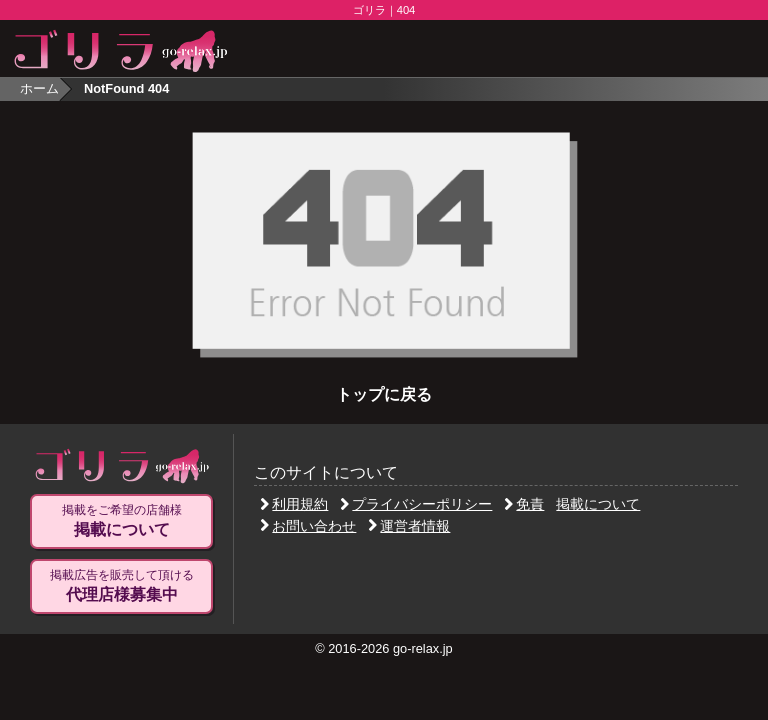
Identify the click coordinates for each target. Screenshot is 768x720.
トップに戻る (384, 394)
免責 (524, 504)
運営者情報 (409, 526)
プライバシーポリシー (416, 504)
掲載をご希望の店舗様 (121, 521)
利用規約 (294, 504)
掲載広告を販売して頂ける (121, 586)
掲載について (598, 504)
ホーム (39, 88)
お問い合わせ (308, 526)
